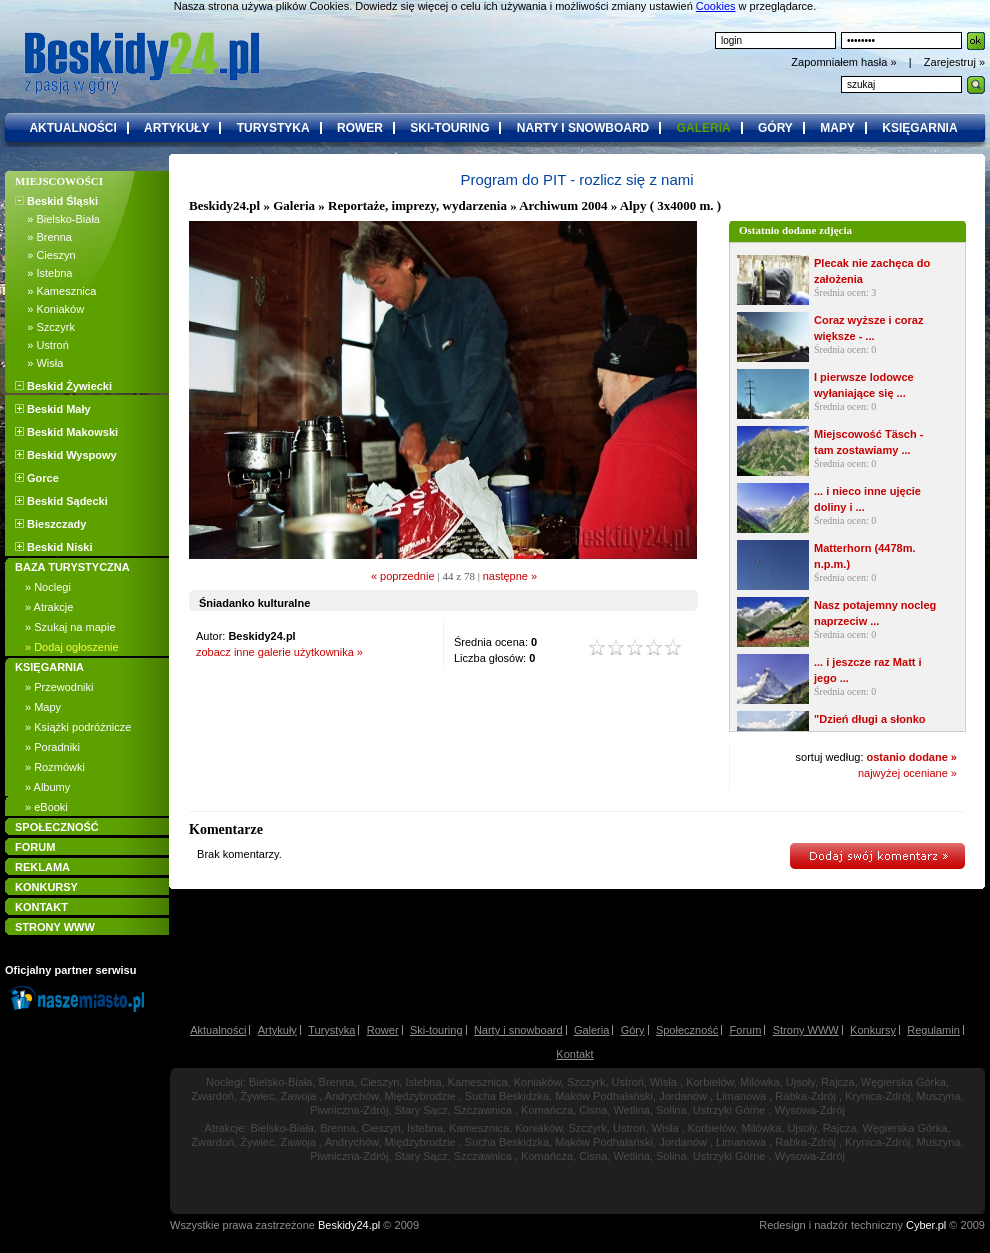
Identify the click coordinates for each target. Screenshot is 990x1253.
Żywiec (257, 1096)
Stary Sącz (421, 1110)
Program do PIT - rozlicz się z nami (576, 179)
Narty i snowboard (518, 1030)
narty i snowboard (583, 128)
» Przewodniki (59, 687)
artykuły (176, 128)
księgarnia (919, 128)
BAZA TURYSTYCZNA (72, 567)
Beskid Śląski (56, 201)
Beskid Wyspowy (66, 455)
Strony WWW (806, 1030)
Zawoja (298, 1096)
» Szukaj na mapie (70, 627)
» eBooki (46, 807)
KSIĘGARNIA (49, 667)
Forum (746, 1030)
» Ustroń (42, 345)
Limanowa (741, 1096)
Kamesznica (478, 1082)
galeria (704, 128)
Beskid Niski (53, 547)
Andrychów (352, 1096)
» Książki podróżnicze (78, 727)
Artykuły (277, 1030)
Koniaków (537, 1082)
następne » (510, 576)
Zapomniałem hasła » (845, 62)
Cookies (716, 6)
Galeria (294, 205)
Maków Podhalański (604, 1096)
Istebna (423, 1082)
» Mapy (43, 707)
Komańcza (547, 1110)
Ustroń (628, 1082)
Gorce (37, 478)
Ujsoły (800, 1082)
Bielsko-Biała (281, 1082)
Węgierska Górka (903, 1082)
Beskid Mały (53, 409)
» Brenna (43, 237)
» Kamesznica (55, 291)
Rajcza (838, 1082)
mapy (837, 128)
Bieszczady (50, 524)
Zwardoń (212, 1096)
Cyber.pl (926, 1225)
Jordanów (683, 1096)
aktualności (72, 128)
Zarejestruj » (954, 62)
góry (775, 128)
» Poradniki (52, 747)
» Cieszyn (45, 255)
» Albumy (47, 787)
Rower (383, 1030)
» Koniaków (49, 309)
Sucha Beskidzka (507, 1096)
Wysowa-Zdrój (810, 1110)
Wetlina (631, 1110)
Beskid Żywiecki (63, 386)
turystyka (273, 128)
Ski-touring (436, 1030)
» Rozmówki (55, 767)
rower (360, 128)
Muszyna (939, 1096)
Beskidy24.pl (224, 205)
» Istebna (43, 273)
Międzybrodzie (420, 1096)
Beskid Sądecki (61, 501)
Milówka (760, 1082)
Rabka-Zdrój (805, 1096)
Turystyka (331, 1030)
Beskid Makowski (66, 432)
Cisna (593, 1110)
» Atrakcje (49, 607)
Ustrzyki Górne (729, 1110)
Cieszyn (379, 1082)
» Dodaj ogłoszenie (72, 647)
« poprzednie (403, 576)
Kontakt (574, 1054)
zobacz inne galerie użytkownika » (279, 652)
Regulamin (933, 1030)
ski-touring (449, 128)
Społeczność (687, 1030)
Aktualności (218, 1030)
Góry (633, 1030)
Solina (671, 1110)
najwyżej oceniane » (907, 773)
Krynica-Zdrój (877, 1096)
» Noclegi (48, 587)
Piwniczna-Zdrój (349, 1110)
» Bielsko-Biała (57, 219)
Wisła (663, 1082)
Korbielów (710, 1082)
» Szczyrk (45, 327)
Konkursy (873, 1030)
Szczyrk (586, 1082)
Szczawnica (483, 1110)
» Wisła (39, 363)
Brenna (336, 1082)
